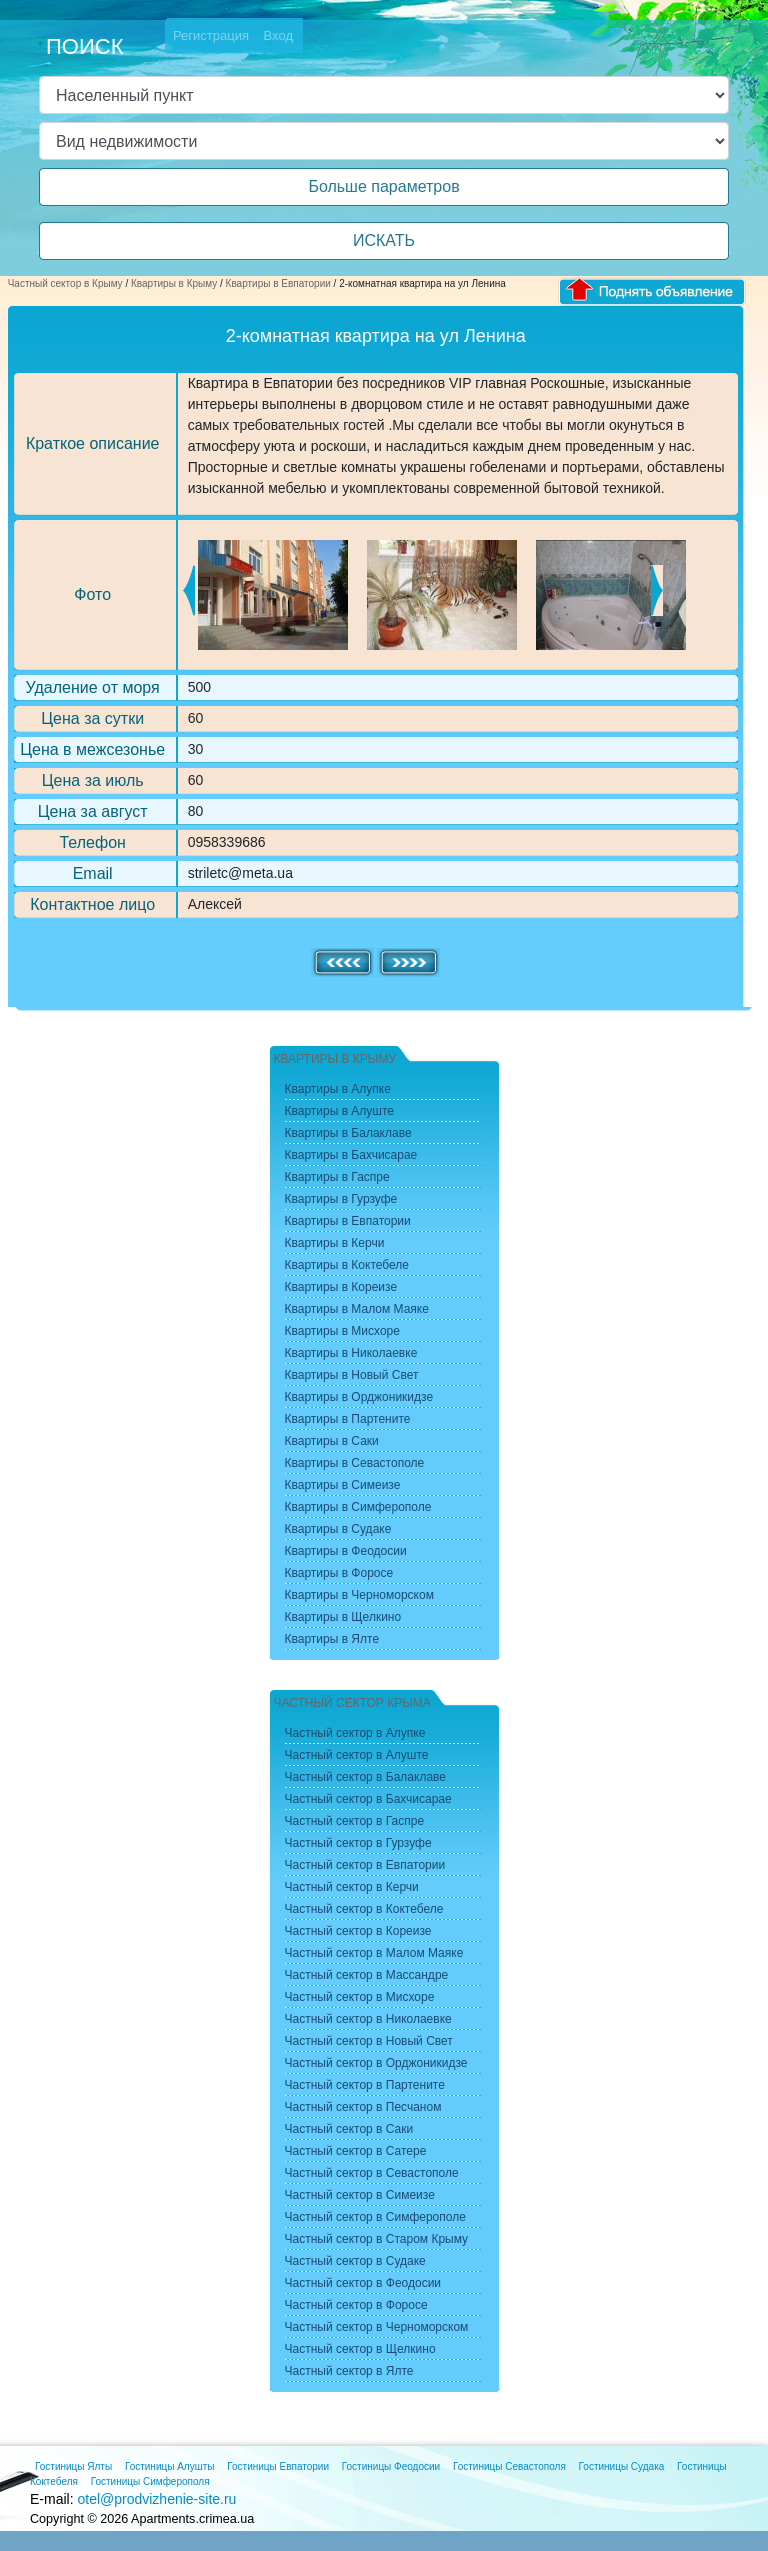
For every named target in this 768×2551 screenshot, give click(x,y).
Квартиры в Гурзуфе (341, 1199)
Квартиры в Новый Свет (352, 1375)
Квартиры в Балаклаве (348, 1133)
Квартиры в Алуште (340, 1111)
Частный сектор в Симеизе (360, 2195)
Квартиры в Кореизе (341, 1287)
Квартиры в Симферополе (358, 1507)
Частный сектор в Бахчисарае (368, 1799)
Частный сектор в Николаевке (368, 2019)
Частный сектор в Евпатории (365, 1865)
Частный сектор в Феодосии (363, 2283)
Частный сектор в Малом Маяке (374, 1953)
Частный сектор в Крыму (65, 283)
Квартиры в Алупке (338, 1089)
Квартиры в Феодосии (346, 1551)
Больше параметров (383, 186)
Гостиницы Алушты (170, 2466)
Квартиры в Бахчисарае (351, 1155)
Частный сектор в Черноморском (377, 2327)
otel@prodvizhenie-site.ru (156, 2499)
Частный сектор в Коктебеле (364, 1909)
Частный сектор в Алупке (355, 1733)
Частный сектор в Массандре (367, 1975)
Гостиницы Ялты (73, 2466)
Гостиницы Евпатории (278, 2466)
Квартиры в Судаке (338, 1529)
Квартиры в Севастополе (355, 1463)
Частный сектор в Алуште (357, 1755)
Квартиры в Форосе (339, 1573)
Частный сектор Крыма (352, 1703)
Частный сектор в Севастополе (372, 2173)
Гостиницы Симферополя (150, 2481)
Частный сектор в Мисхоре (360, 1997)
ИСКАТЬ (384, 240)
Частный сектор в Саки (349, 2129)
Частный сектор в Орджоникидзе (376, 2063)
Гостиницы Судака (622, 2466)
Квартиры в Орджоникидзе (359, 1397)
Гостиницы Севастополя (509, 2466)
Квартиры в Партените (348, 1419)
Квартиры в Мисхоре (342, 1331)
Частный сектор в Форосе (356, 2305)
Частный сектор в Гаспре (355, 1821)
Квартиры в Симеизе (343, 1485)
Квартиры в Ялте (332, 1639)
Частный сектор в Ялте (349, 2371)
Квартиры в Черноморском (359, 1595)
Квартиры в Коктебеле (347, 1265)
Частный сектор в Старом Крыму (377, 2239)
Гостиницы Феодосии (391, 2466)
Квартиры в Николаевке (351, 1353)
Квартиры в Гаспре (337, 1177)
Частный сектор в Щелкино (360, 2349)
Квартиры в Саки (332, 1441)
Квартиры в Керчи (335, 1243)
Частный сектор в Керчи (352, 1887)
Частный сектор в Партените (365, 2085)
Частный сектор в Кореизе (358, 1931)
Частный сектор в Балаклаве (365, 1777)
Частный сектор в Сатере (356, 2151)
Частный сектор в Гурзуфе (358, 1843)
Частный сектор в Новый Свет (369, 2041)
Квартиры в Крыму (174, 283)
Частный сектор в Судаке (355, 2261)
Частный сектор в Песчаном (363, 2107)
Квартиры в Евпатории (278, 283)
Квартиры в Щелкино (343, 1617)
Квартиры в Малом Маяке (357, 1309)
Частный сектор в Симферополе (375, 2217)
